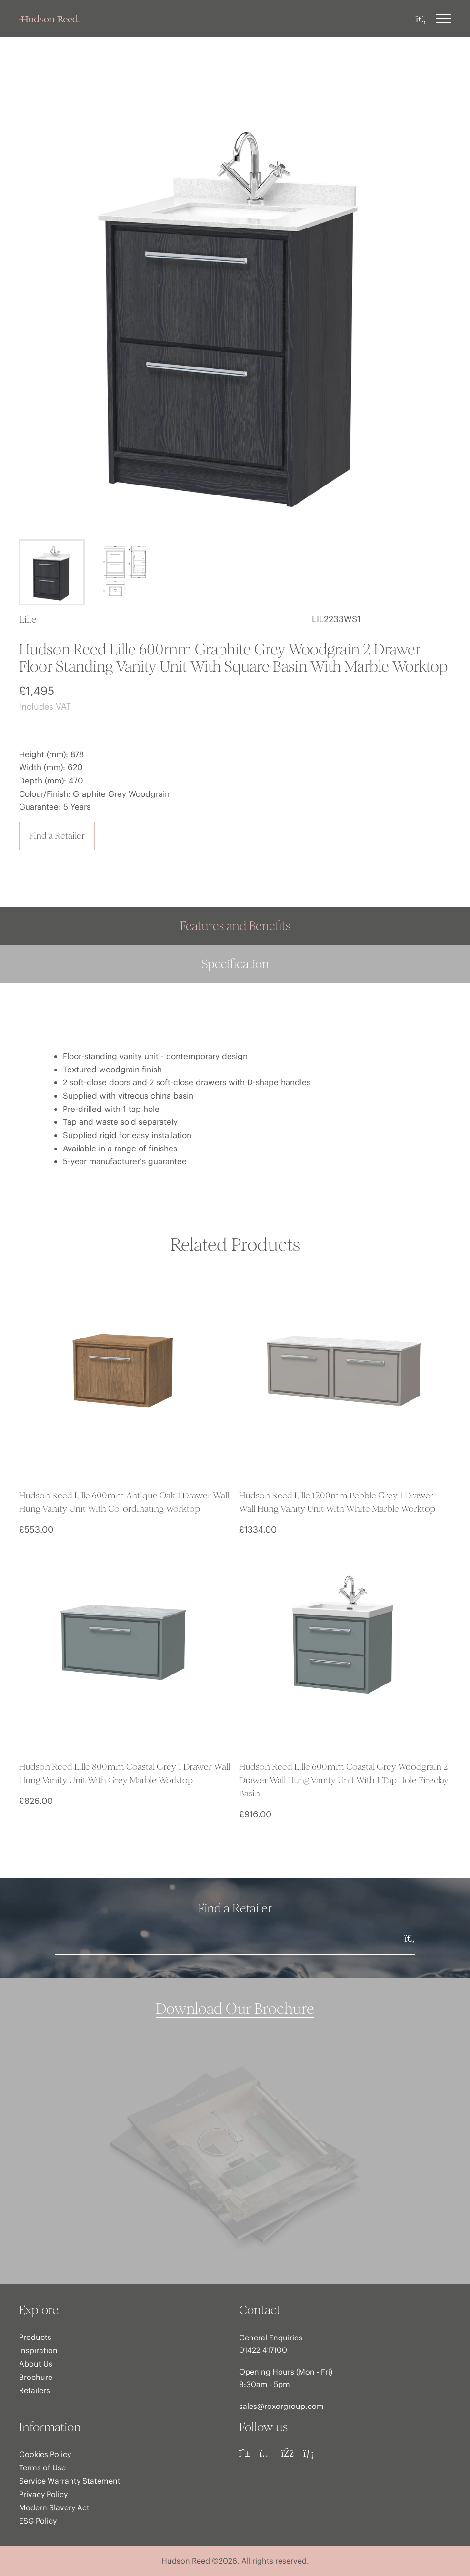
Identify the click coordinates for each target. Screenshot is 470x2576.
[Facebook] (287, 2453)
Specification (235, 964)
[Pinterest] (244, 2453)
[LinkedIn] (308, 2453)
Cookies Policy (45, 2454)
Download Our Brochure (235, 2009)
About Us (35, 2363)
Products (35, 2337)
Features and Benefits (235, 926)
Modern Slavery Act (54, 2507)
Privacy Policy (43, 2494)
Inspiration (38, 2350)
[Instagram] (266, 2453)
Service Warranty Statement (69, 2481)
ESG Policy (38, 2521)
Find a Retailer (57, 835)
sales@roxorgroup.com (281, 2406)
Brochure (35, 2377)
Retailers (34, 2390)
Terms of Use (42, 2467)
